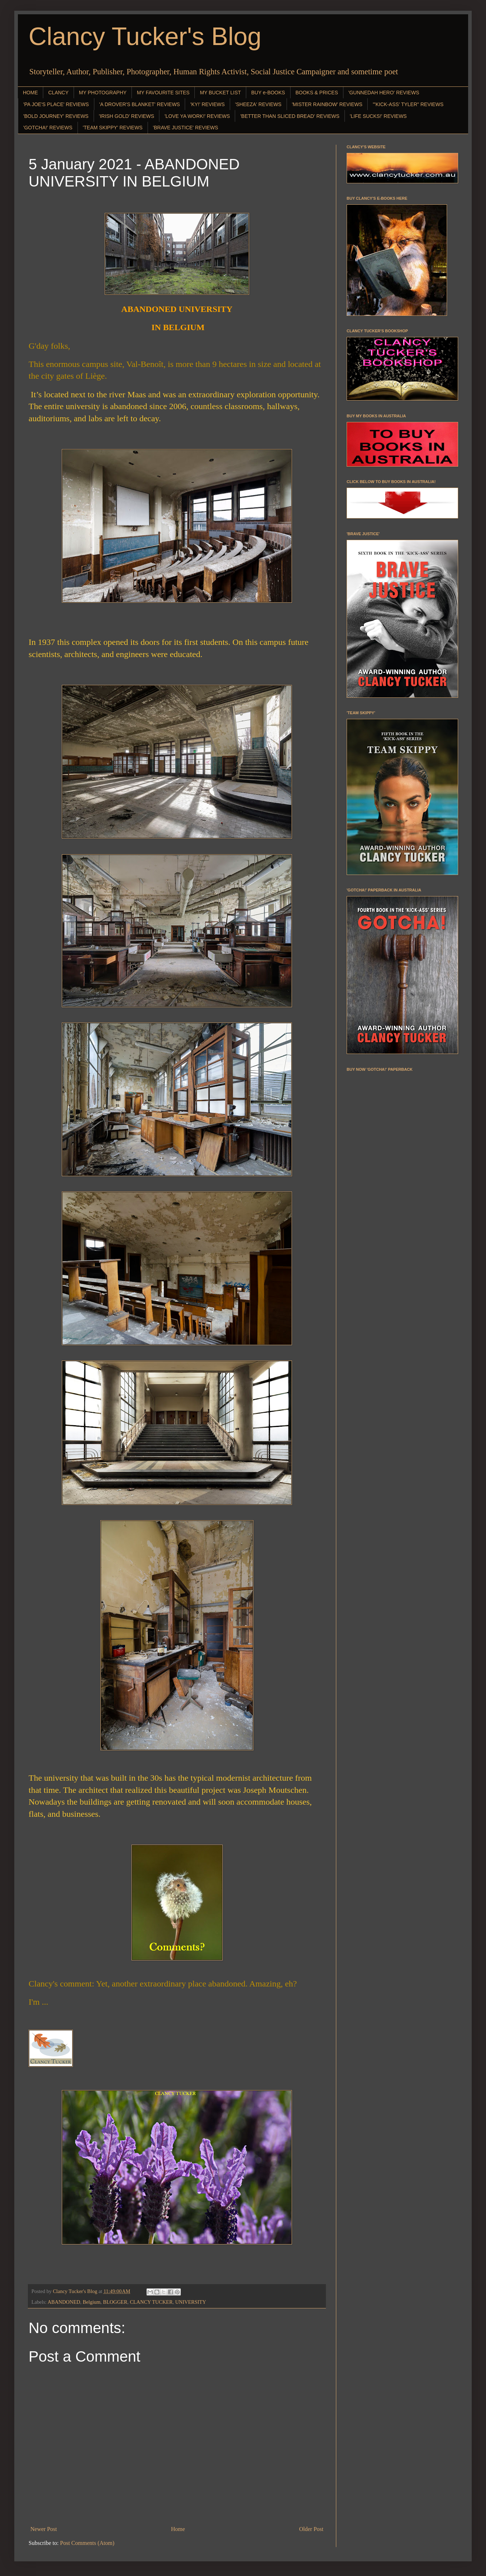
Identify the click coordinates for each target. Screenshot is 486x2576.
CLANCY (58, 92)
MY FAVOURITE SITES (163, 92)
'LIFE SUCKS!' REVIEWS (378, 116)
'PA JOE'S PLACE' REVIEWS (56, 104)
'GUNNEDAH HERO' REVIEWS (383, 92)
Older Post (311, 2529)
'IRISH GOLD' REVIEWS (126, 116)
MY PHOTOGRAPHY (103, 92)
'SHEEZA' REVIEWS (258, 104)
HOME (30, 92)
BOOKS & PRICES (317, 92)
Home (178, 2529)
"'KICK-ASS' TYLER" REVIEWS (408, 104)
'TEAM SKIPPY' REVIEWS (113, 127)
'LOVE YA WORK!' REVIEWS (197, 116)
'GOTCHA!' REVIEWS (48, 127)
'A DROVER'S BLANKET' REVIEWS (139, 104)
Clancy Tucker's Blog (145, 36)
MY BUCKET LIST (220, 92)
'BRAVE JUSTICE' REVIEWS (185, 127)
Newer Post (43, 2529)
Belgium (92, 2302)
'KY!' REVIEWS (207, 104)
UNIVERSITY (190, 2302)
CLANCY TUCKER (151, 2302)
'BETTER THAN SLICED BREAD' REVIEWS (289, 116)
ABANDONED (64, 2302)
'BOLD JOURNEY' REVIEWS (56, 116)
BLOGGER (115, 2302)
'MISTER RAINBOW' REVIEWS (327, 104)
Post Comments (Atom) (87, 2543)
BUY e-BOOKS (268, 92)
